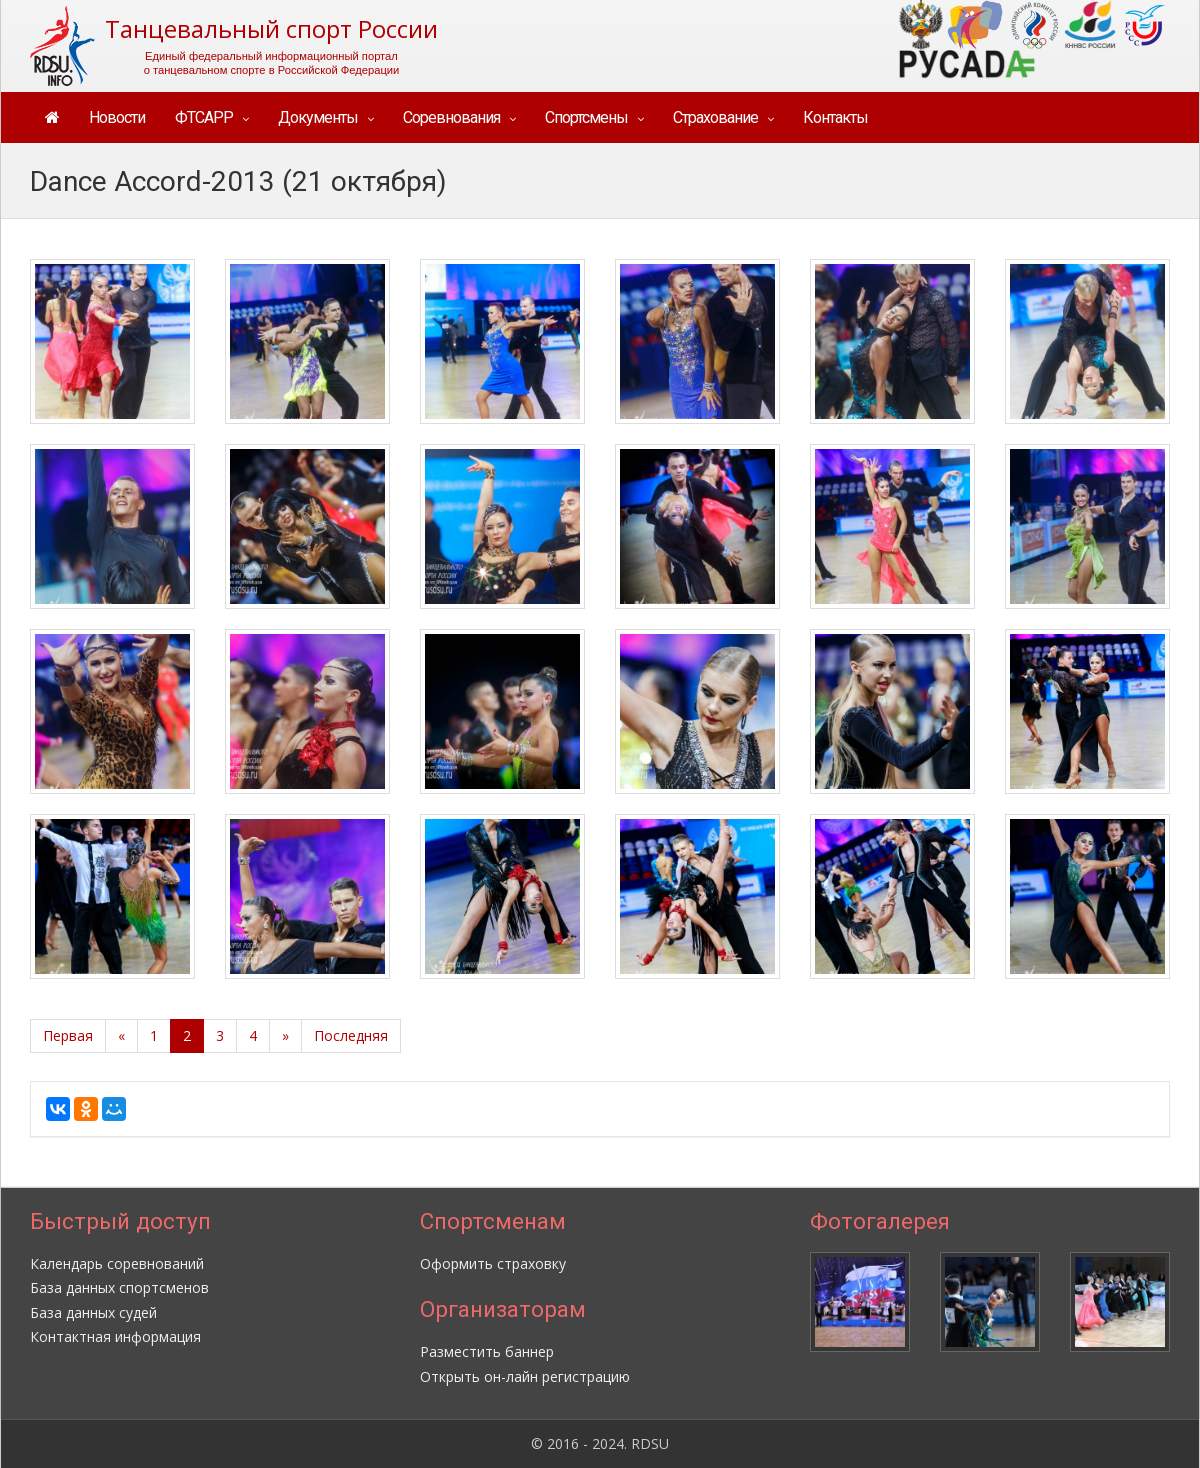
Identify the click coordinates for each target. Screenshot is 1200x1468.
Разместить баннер (487, 1351)
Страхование (715, 117)
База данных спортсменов (119, 1287)
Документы (318, 117)
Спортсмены (586, 117)
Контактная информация (115, 1336)
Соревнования (451, 117)
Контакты (835, 117)
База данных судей (93, 1312)
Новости (117, 117)
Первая (68, 1035)
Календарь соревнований (117, 1263)
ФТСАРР (204, 117)
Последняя (351, 1035)
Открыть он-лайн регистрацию (525, 1376)
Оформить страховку (493, 1263)
